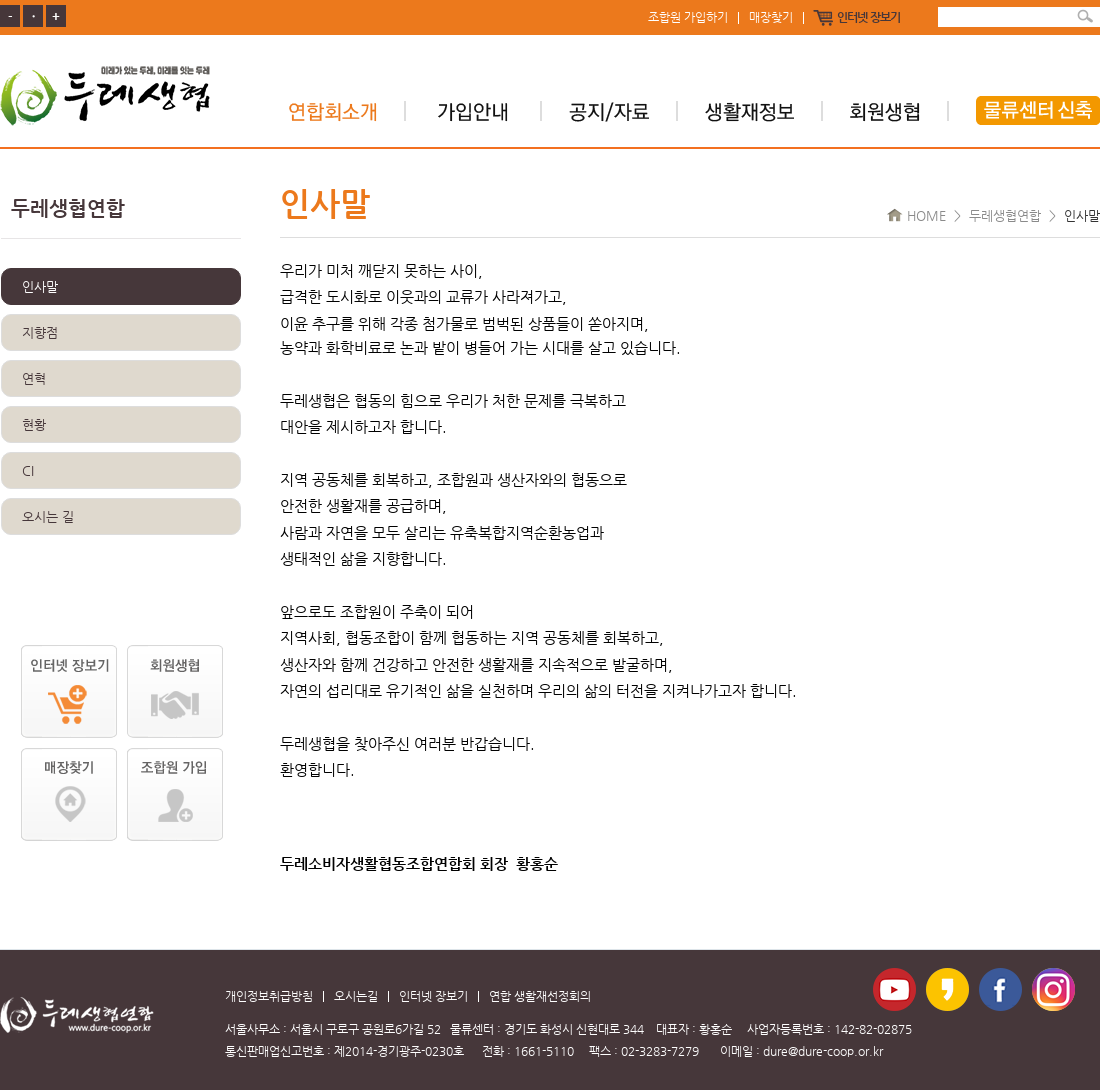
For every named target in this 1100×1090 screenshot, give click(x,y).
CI (28, 470)
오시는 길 (48, 516)
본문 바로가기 (0, 0)
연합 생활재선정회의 (540, 996)
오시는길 (356, 996)
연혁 (34, 378)
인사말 (40, 286)
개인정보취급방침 (269, 996)
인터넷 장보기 (868, 18)
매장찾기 (771, 18)
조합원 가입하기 (688, 18)
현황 (34, 424)
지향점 (40, 332)
